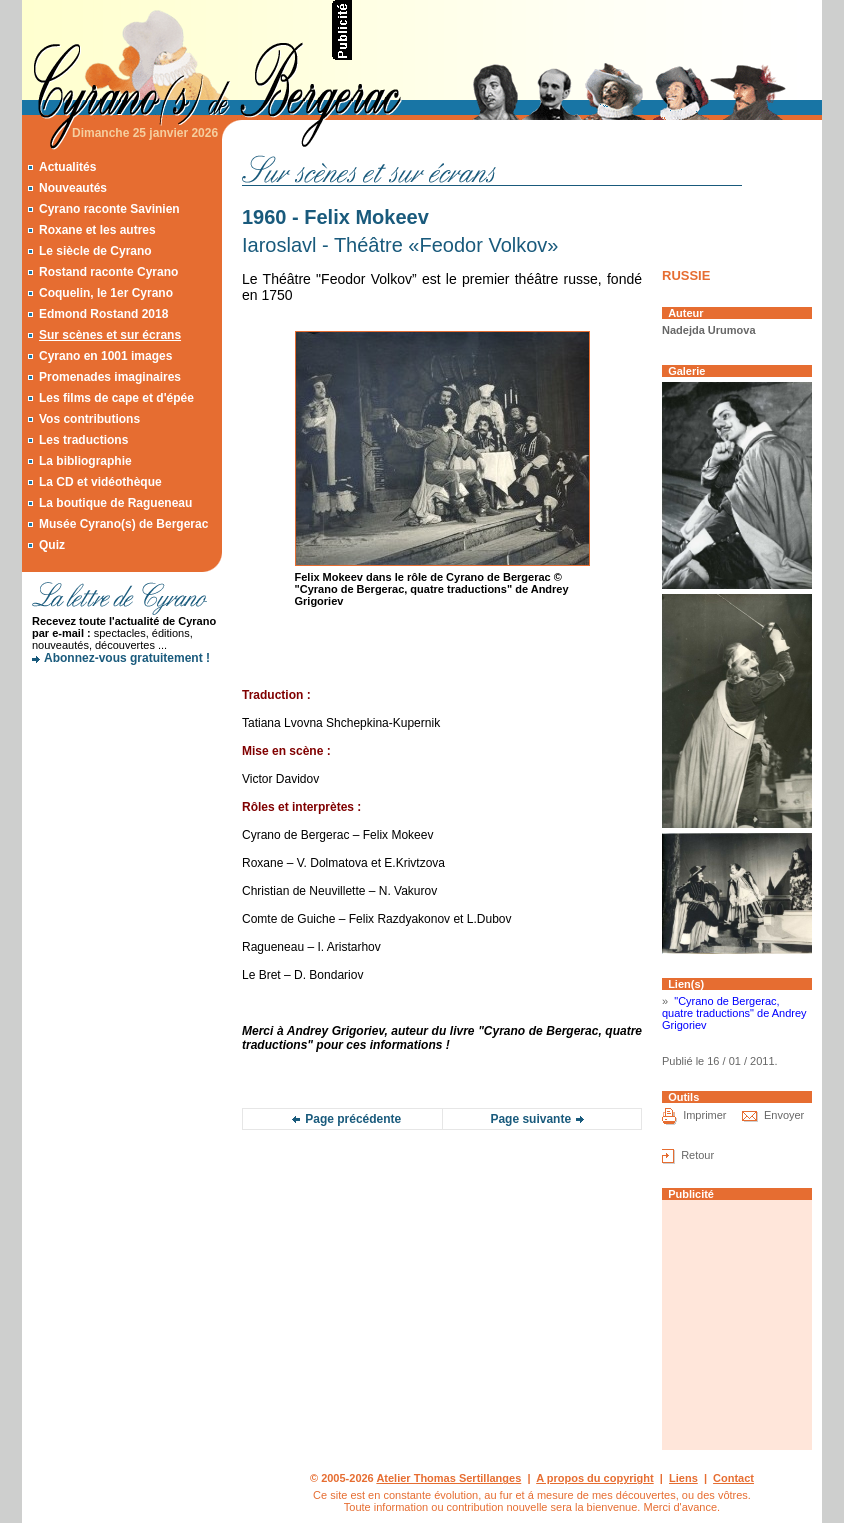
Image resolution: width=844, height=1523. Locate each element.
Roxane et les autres (97, 230)
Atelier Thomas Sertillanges (448, 1478)
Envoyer (784, 1116)
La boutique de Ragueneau (115, 503)
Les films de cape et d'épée (116, 398)
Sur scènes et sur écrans (110, 335)
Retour (697, 1156)
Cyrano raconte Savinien (109, 209)
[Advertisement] (588, 30)
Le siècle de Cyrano (95, 251)
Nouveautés (73, 188)
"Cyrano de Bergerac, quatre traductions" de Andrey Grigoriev (734, 1013)
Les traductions (83, 440)
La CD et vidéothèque (100, 482)
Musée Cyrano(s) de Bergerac (123, 524)
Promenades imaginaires (110, 377)
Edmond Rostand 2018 (103, 314)
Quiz (52, 545)
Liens (683, 1478)
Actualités (67, 167)
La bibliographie (85, 461)
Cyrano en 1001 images (105, 356)
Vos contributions (89, 419)
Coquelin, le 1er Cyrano (106, 293)
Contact (733, 1478)
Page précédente (353, 1119)
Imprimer (704, 1116)
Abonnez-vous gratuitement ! (127, 658)
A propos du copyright (595, 1478)
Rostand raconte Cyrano (108, 272)
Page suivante (530, 1119)
